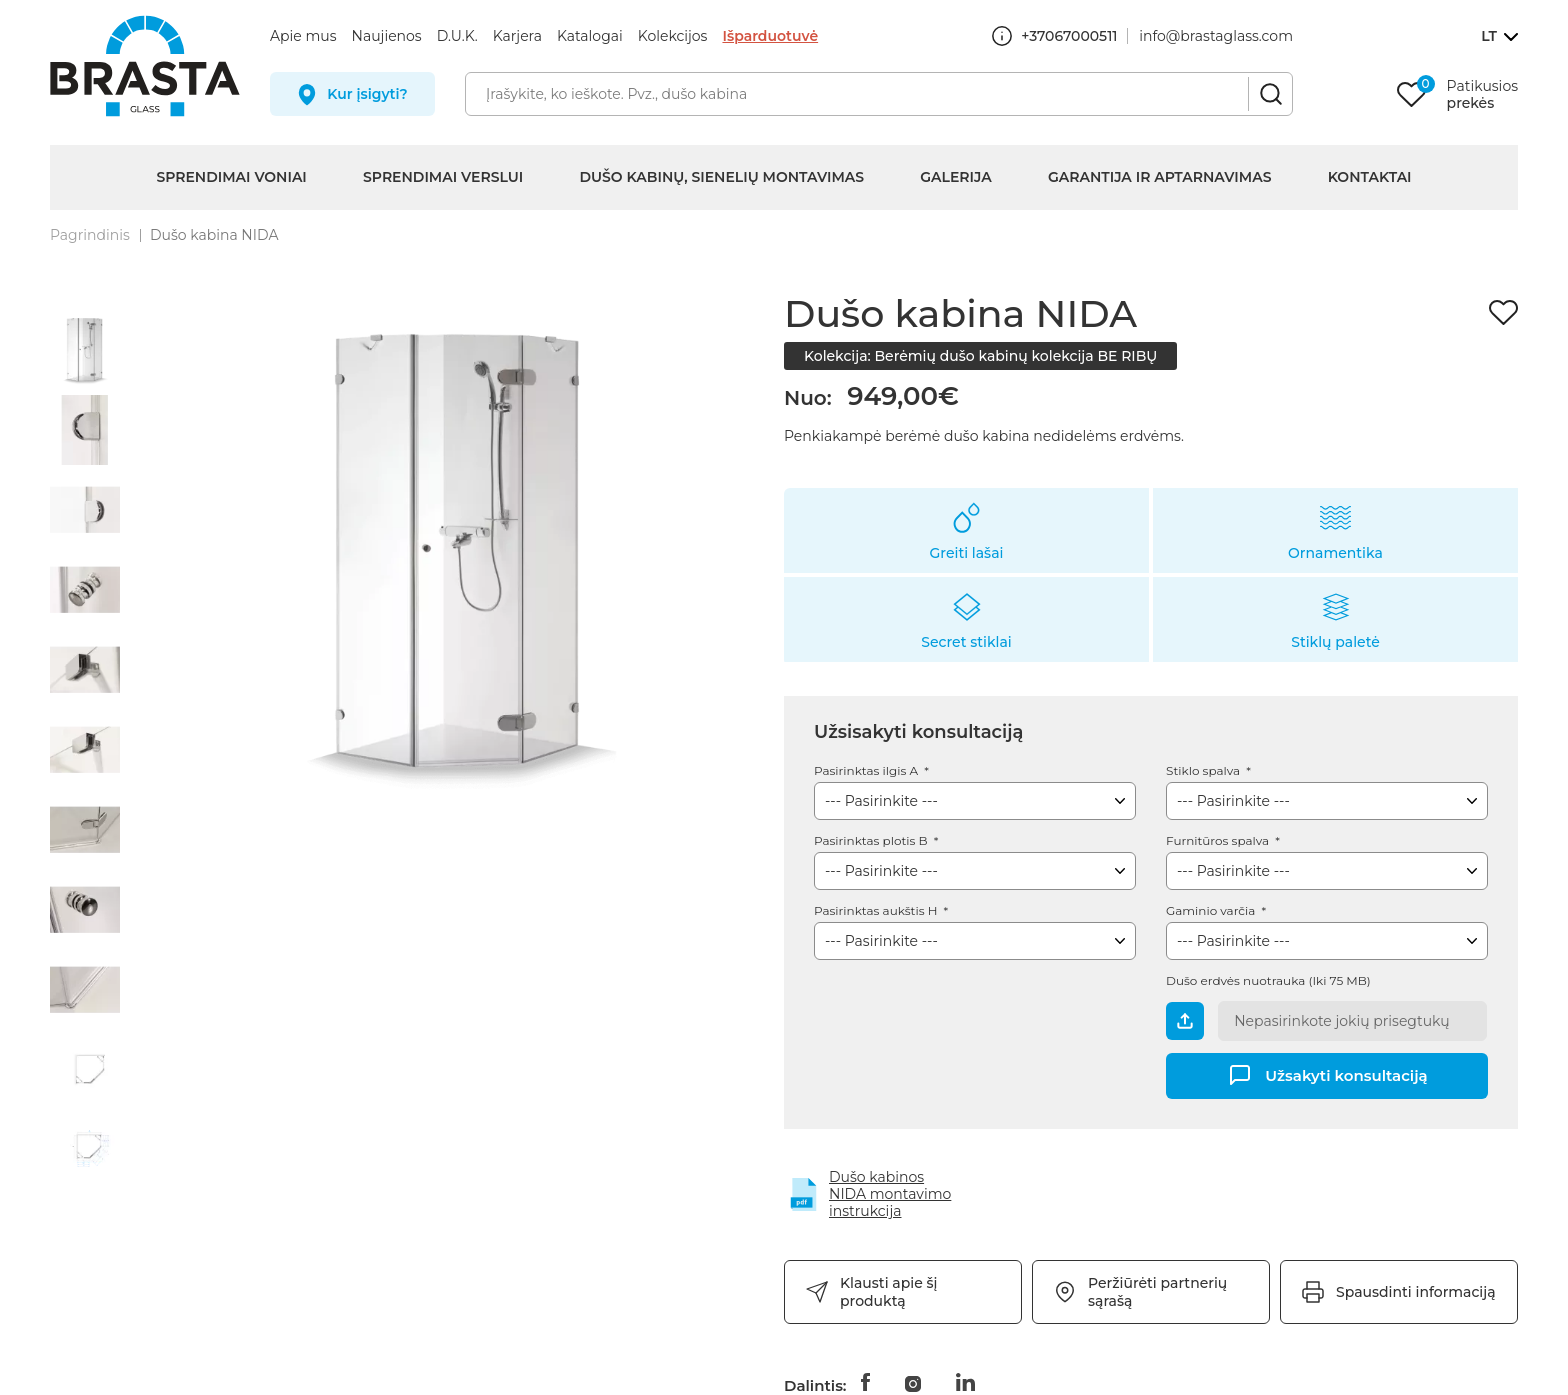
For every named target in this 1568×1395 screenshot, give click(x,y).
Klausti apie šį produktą (888, 1292)
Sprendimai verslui (443, 177)
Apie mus (303, 36)
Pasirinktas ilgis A (867, 770)
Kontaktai (1370, 177)
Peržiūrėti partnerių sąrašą (1157, 1292)
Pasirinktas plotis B (872, 840)
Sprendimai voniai (231, 177)
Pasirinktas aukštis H (877, 910)
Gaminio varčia (1212, 910)
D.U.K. (457, 36)
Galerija (955, 177)
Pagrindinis (90, 235)
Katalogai (590, 36)
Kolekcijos (673, 36)
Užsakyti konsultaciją (1346, 1074)
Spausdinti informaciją (1416, 1292)
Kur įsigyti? (367, 94)
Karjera (517, 36)
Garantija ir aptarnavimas (1160, 177)
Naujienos (387, 36)
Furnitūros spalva (1219, 840)
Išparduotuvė (770, 36)
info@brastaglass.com (1216, 36)
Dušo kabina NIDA (214, 235)
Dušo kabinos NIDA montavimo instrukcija (890, 1194)
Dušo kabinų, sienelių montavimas (721, 177)
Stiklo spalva (1204, 770)
